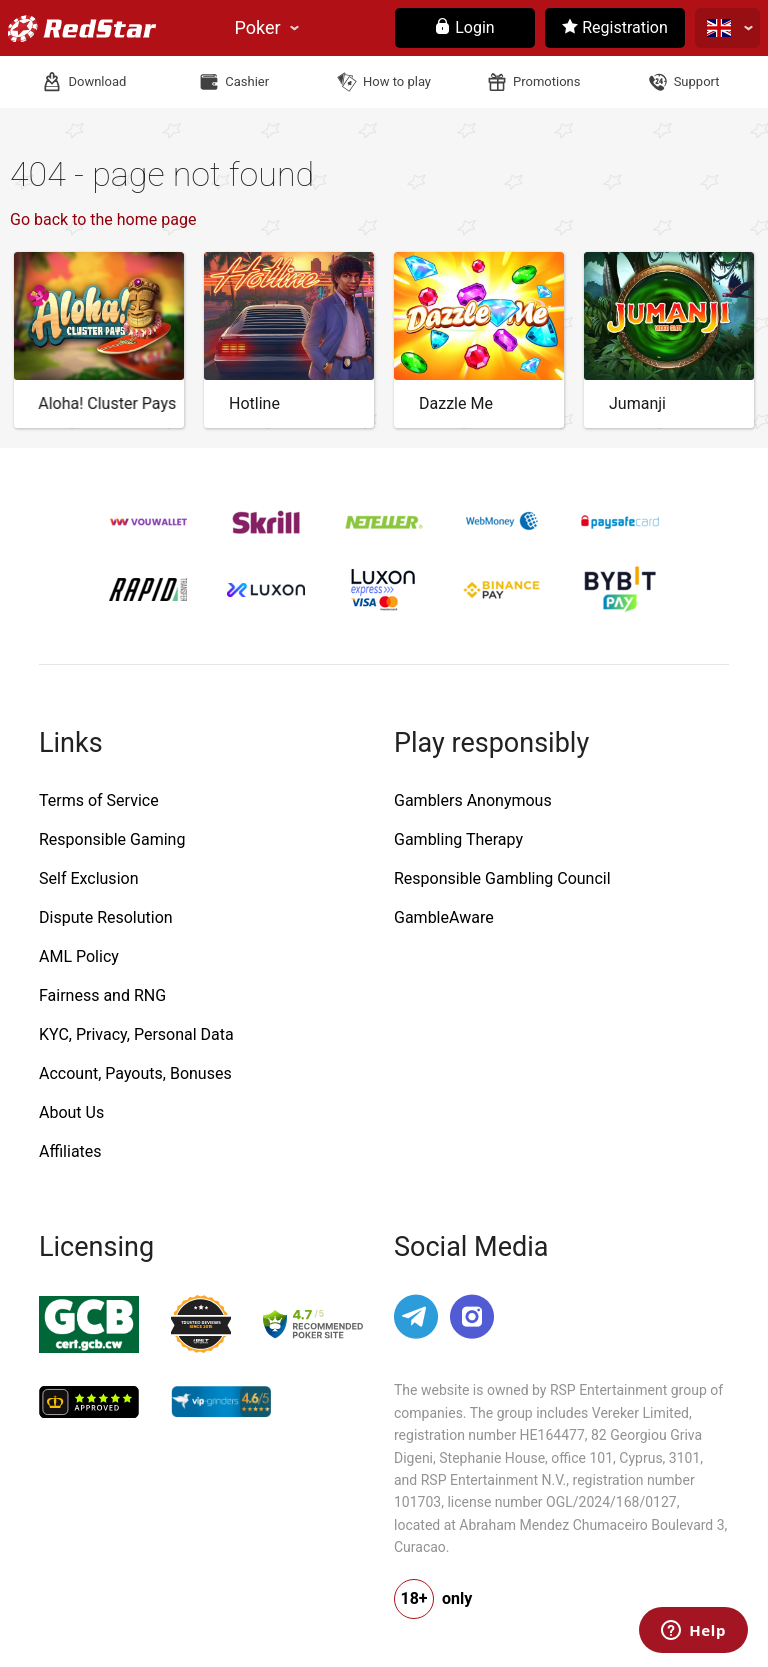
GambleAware (444, 917)
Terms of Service (99, 800)
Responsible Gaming (112, 839)
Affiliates (70, 1151)
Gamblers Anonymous (473, 800)
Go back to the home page (103, 219)
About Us (71, 1112)
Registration (615, 27)
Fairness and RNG (102, 995)
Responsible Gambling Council (502, 878)
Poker (258, 27)
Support (697, 81)
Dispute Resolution (106, 917)
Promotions (546, 81)
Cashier (247, 81)
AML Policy (79, 956)
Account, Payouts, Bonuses (135, 1073)
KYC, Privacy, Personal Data (136, 1034)
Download (97, 81)
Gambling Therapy (458, 839)
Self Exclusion (88, 878)
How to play (397, 81)
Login (464, 27)
